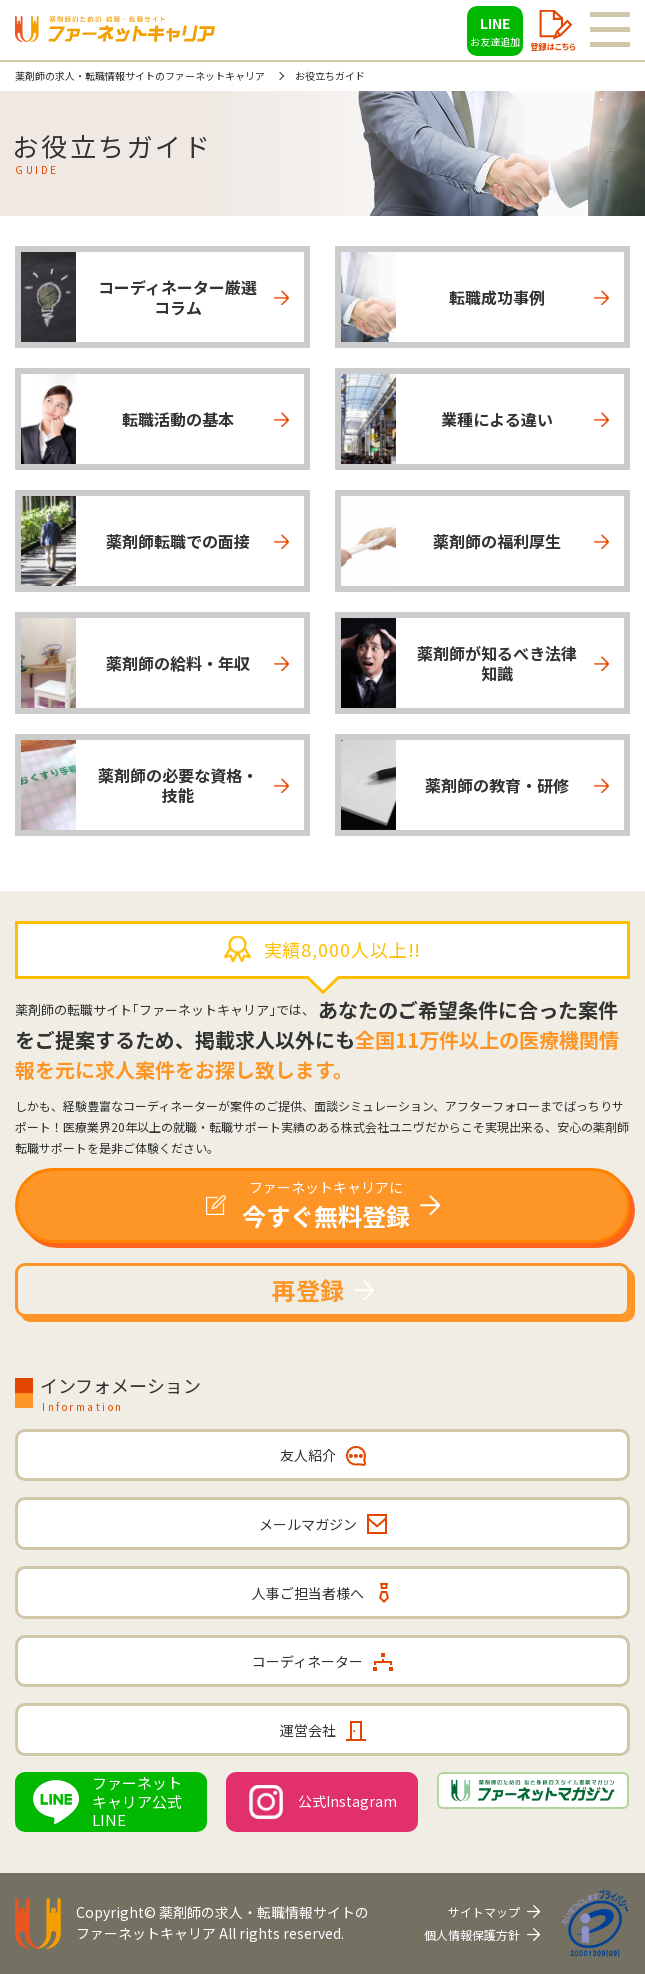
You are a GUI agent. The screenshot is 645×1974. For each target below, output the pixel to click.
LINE (495, 31)
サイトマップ (484, 1911)
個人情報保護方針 (472, 1934)
